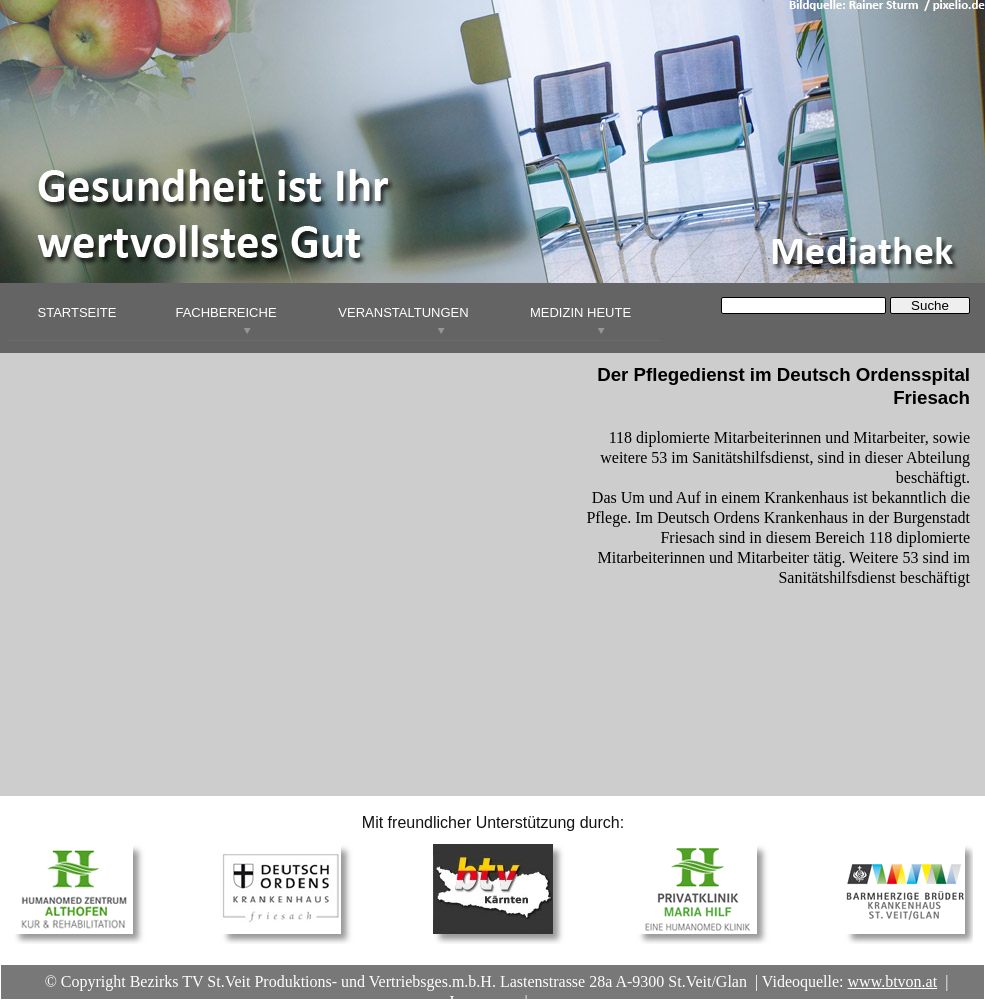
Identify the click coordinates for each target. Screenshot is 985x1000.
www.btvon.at (893, 981)
